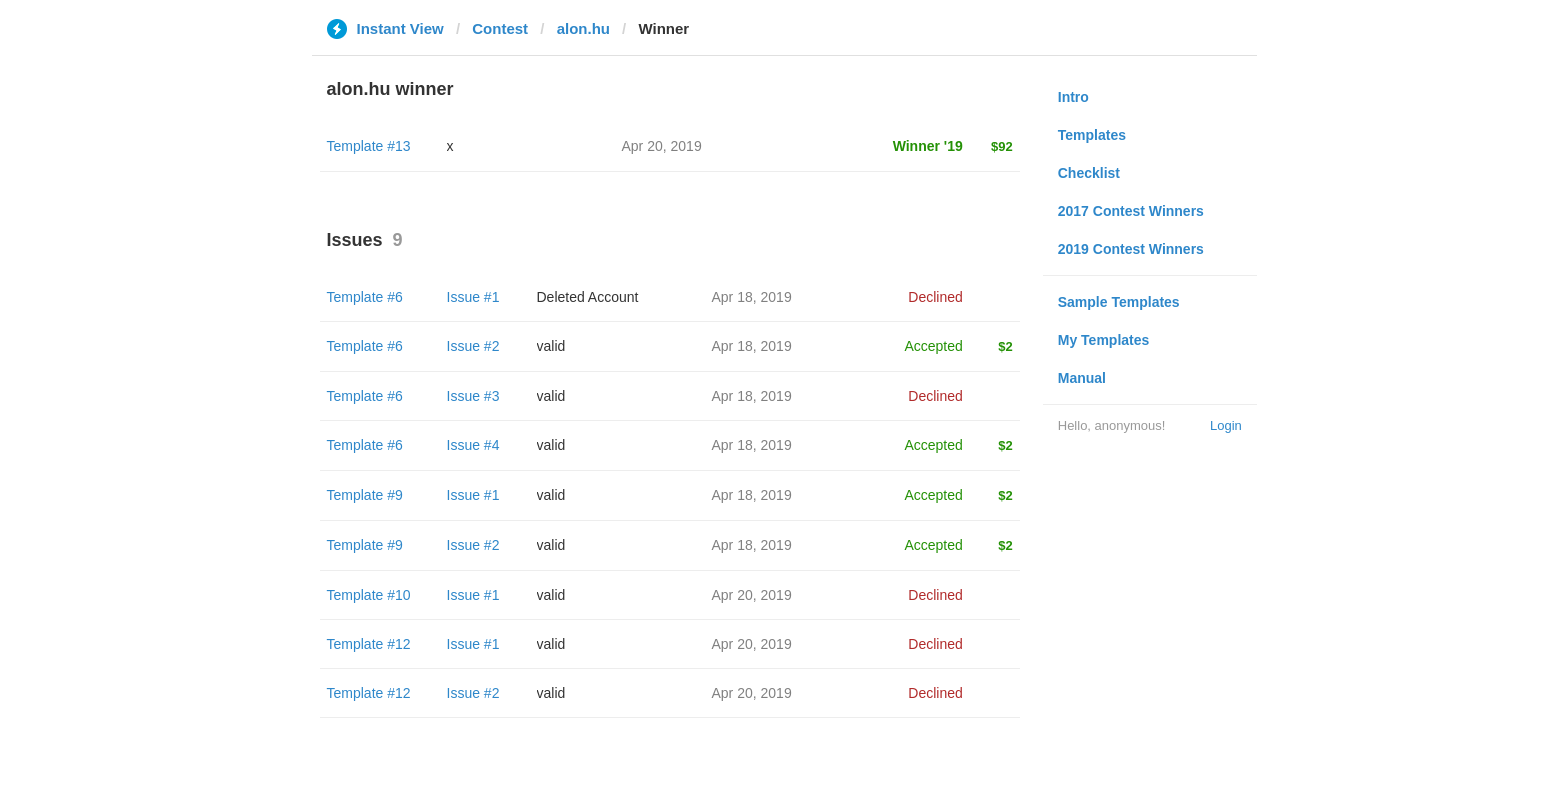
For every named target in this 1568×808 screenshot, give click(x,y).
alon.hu (583, 28)
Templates (1092, 135)
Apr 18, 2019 (752, 297)
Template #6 (365, 297)
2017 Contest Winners (1131, 211)
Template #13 (369, 146)
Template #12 (369, 644)
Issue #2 (473, 346)
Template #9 (365, 495)
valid (551, 346)
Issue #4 (473, 445)
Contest (500, 28)
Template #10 (369, 595)
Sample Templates (1119, 302)
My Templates (1104, 340)
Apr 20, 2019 (752, 595)
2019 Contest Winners (1131, 249)
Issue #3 (473, 396)
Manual (1082, 378)
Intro (1073, 97)
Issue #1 (473, 297)
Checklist (1089, 173)
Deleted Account (588, 297)
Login (1226, 425)
